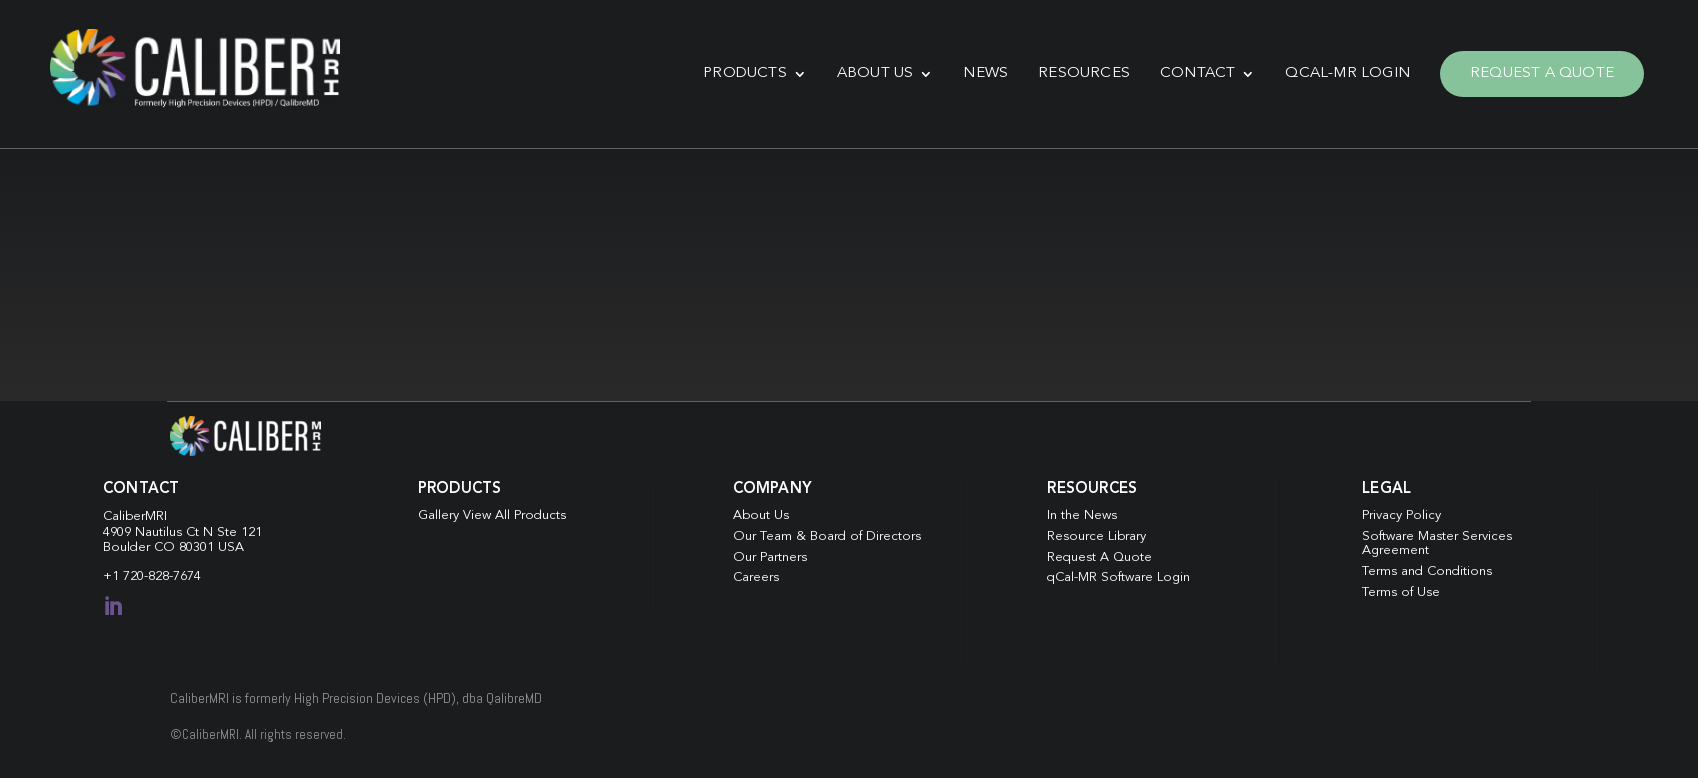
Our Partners (770, 557)
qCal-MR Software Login (1118, 577)
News (985, 73)
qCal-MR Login (1347, 73)
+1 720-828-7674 (152, 576)
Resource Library (1096, 536)
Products (745, 73)
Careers (756, 577)
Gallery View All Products (492, 515)
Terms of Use (1401, 592)
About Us (875, 73)
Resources (1084, 73)
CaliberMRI (135, 516)
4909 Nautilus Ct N (160, 532)
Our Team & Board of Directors (827, 536)
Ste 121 (239, 532)
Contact (1197, 73)
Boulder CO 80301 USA (173, 547)
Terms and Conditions (1427, 571)
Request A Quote (1542, 73)
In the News (1082, 515)
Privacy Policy (1401, 515)
